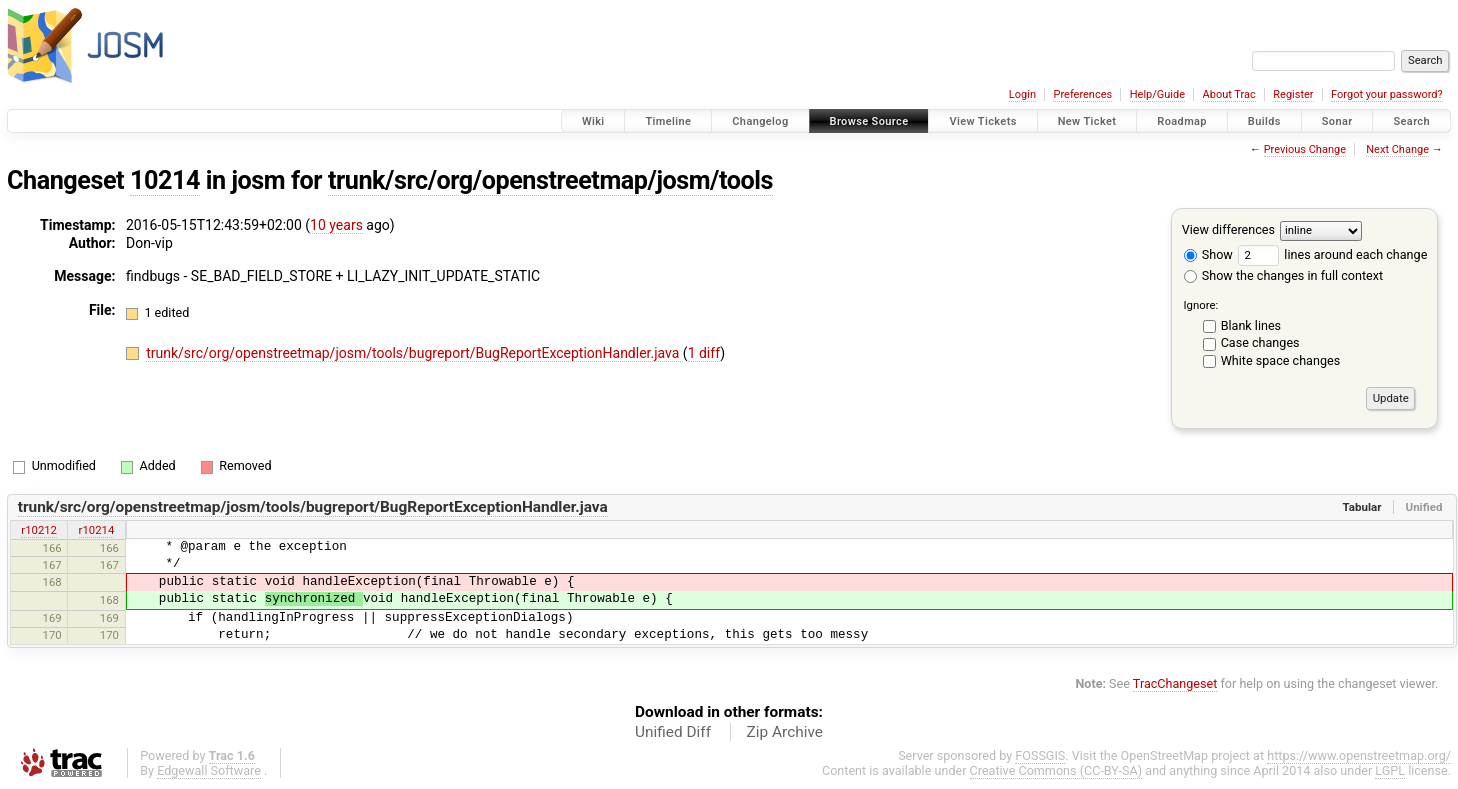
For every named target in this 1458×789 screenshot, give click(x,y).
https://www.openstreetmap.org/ (1359, 755)
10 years (336, 225)
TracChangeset (1175, 683)
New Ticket (1087, 121)
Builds (1264, 121)
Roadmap (1182, 121)
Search (1411, 121)
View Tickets (982, 121)
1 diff (704, 353)
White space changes (1281, 360)
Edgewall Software (209, 770)
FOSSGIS (1040, 755)
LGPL (1390, 770)
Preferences (1082, 94)
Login (1022, 94)
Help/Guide (1157, 94)
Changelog (760, 121)
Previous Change (1305, 149)
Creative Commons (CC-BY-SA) (1056, 770)
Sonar (1337, 121)
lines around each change (1332, 254)
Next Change (1397, 149)
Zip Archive (785, 732)
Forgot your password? (1387, 94)
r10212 (39, 530)
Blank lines (1251, 325)
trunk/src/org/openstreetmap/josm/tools (550, 180)
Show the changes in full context (1283, 275)
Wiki (593, 121)
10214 (165, 180)
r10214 (97, 530)
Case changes (1260, 342)
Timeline (668, 121)
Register (1293, 94)
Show (1208, 254)
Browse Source (869, 121)
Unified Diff (673, 732)
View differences (1228, 229)
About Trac (1229, 94)
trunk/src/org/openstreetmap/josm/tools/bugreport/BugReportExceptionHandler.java (414, 353)
